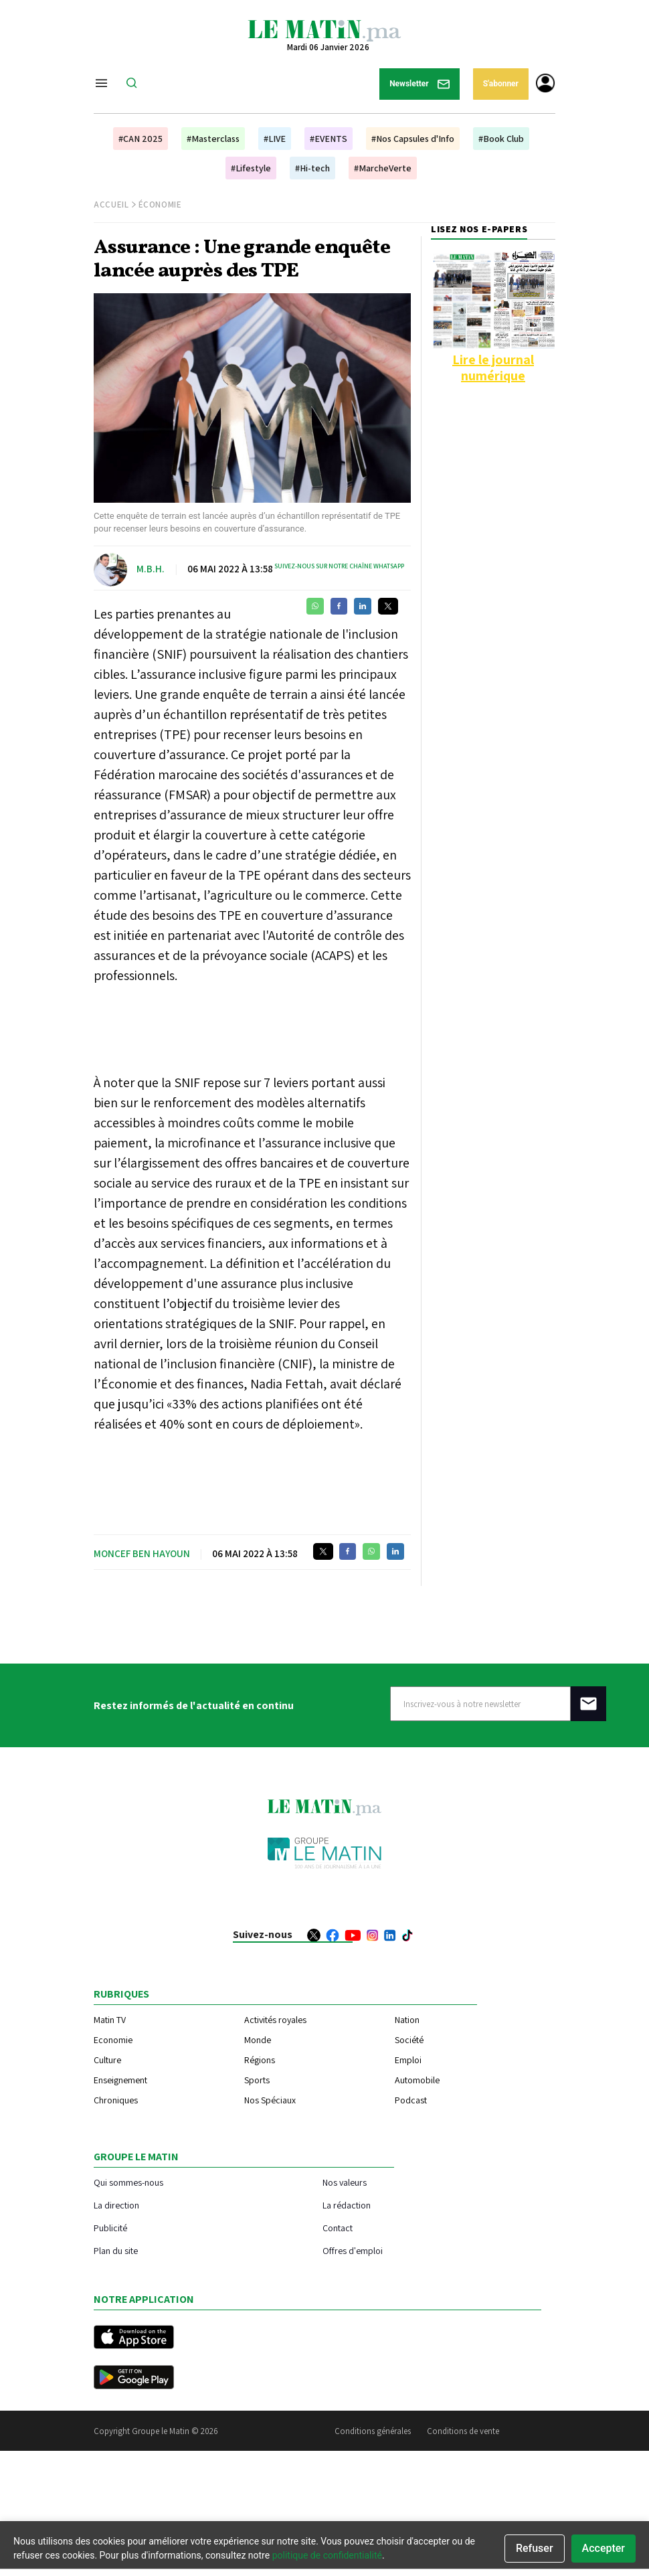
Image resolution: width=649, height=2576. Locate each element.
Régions (259, 2060)
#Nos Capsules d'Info (412, 139)
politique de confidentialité (327, 2555)
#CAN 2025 (140, 139)
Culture (107, 2060)
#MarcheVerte (382, 168)
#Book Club (501, 139)
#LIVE (275, 139)
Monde (257, 2040)
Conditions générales (373, 2431)
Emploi (408, 2060)
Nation (407, 2020)
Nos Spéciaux (270, 2100)
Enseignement (120, 2080)
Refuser (534, 2548)
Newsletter (419, 84)
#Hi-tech (312, 168)
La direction (116, 2204)
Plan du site (116, 2250)
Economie (113, 2040)
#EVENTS (328, 139)
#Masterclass (213, 139)
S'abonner (501, 83)
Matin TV (110, 2020)
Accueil (111, 204)
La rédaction (346, 2204)
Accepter (603, 2548)
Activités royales (275, 2020)
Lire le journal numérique (493, 367)
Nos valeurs (344, 2182)
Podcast (411, 2100)
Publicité (110, 2227)
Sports (257, 2080)
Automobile (417, 2080)
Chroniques (116, 2100)
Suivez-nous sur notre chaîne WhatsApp (339, 566)
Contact (337, 2227)
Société (409, 2040)
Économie (160, 204)
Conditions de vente (463, 2431)
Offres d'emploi (352, 2250)
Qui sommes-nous (128, 2182)
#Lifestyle (251, 168)
